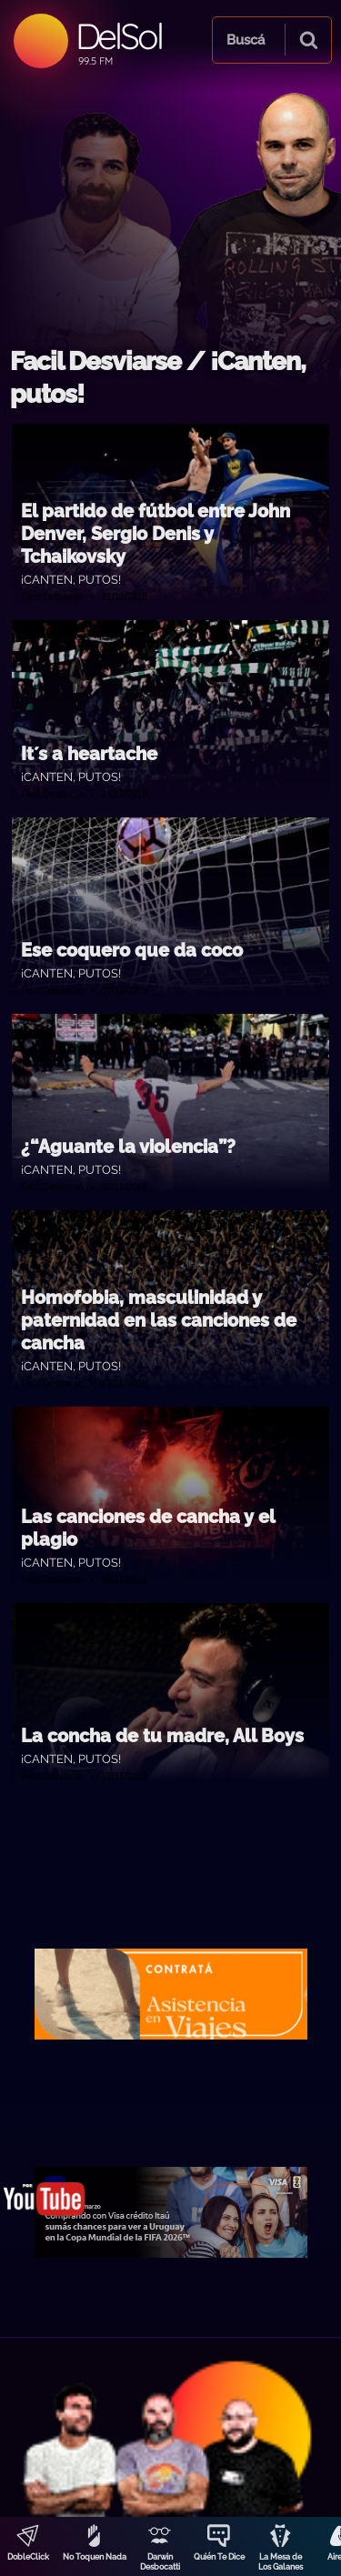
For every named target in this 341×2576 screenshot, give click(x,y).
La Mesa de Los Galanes (280, 2561)
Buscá (245, 40)
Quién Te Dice (219, 2556)
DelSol (118, 36)
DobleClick (28, 2556)
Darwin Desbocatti (160, 2561)
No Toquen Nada (94, 2556)
